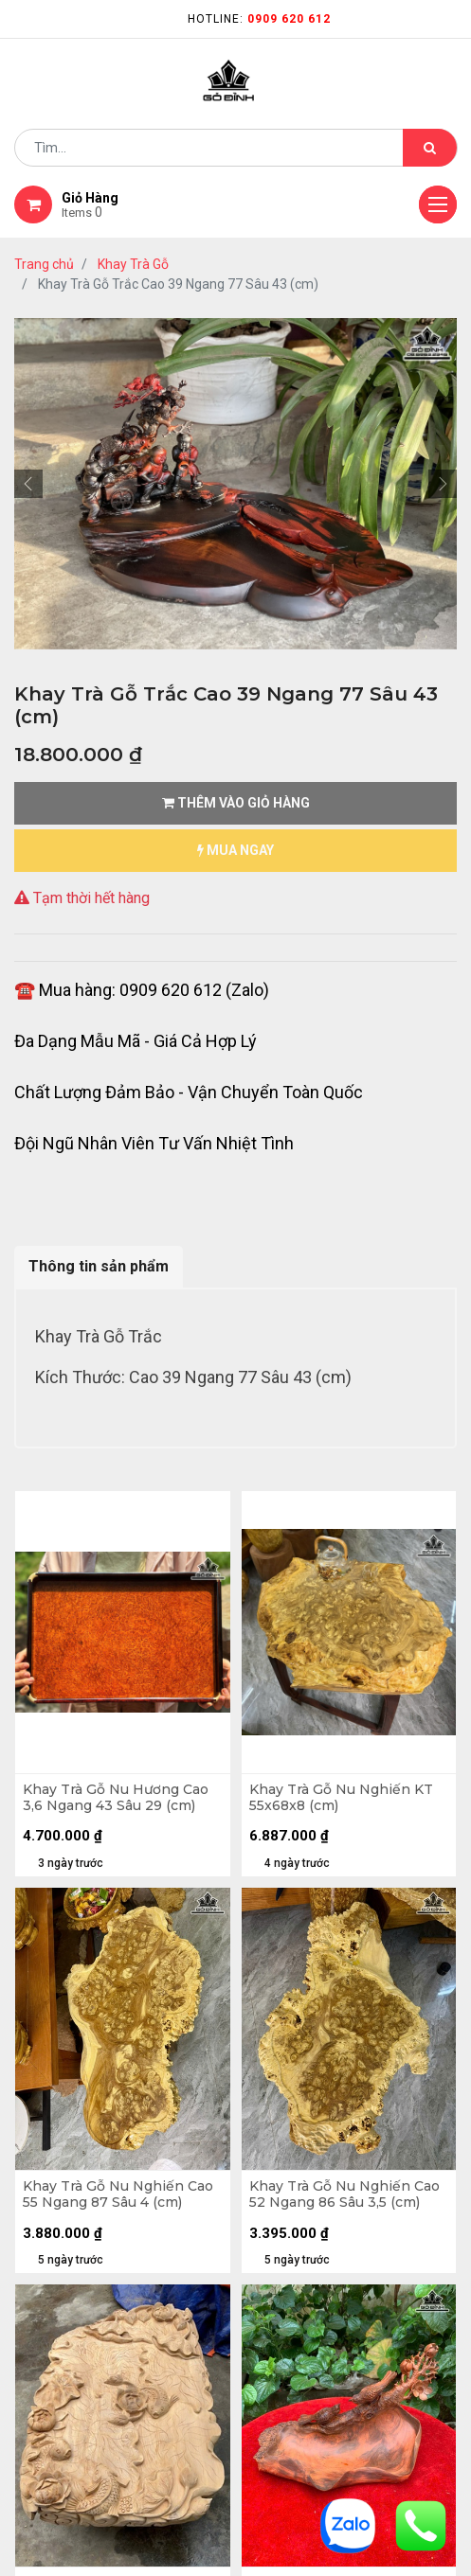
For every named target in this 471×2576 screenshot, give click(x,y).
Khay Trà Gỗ (133, 264)
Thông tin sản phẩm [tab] (98, 1266)
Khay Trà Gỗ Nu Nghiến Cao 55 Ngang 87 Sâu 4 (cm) (118, 2194)
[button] (28, 484)
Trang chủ (44, 264)
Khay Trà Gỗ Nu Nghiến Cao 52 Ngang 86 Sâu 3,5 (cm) (344, 2194)
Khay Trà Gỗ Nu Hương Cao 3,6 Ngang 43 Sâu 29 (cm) (115, 1798)
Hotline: (259, 19)
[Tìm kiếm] (430, 148)
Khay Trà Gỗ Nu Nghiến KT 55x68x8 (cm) (341, 1798)
